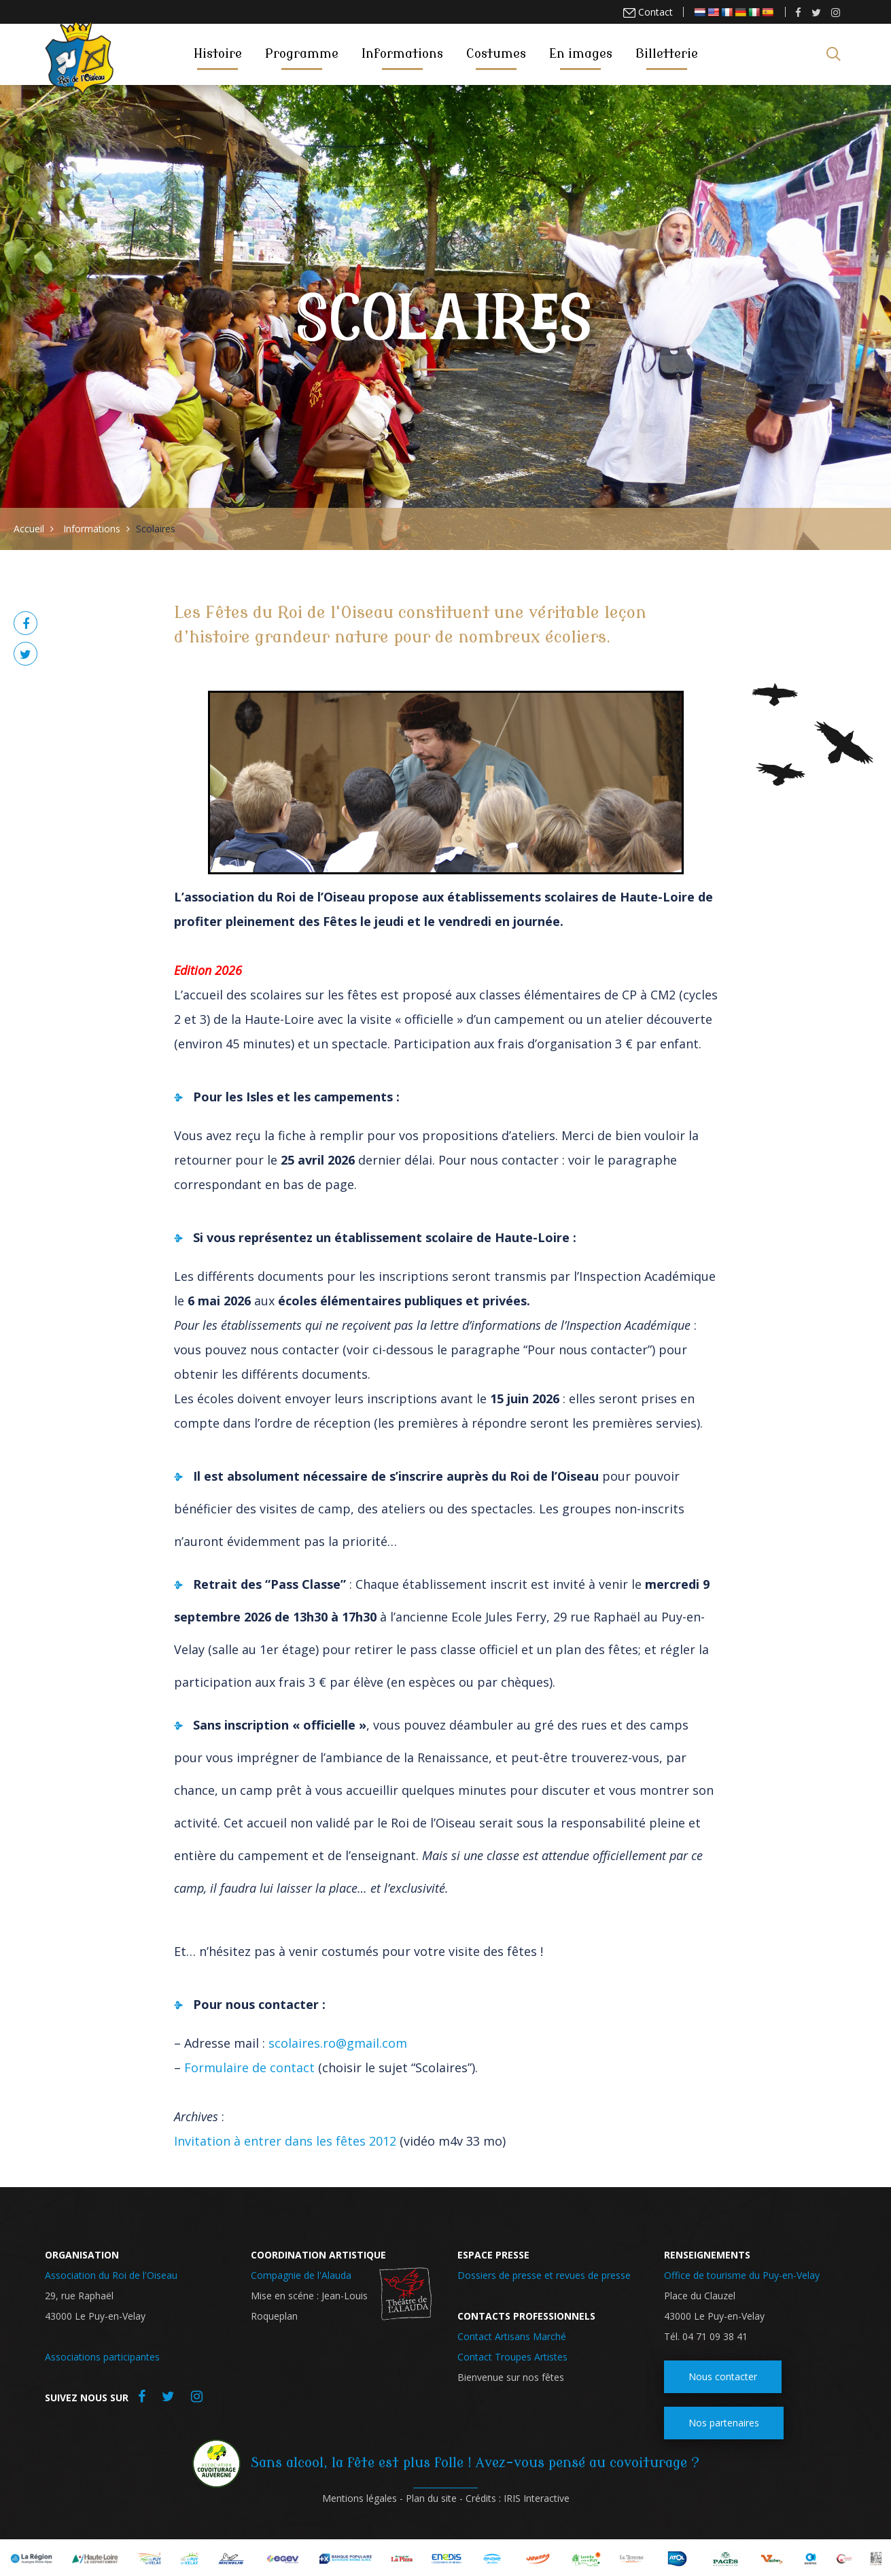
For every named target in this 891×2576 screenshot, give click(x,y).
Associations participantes (102, 2356)
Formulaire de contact (249, 2067)
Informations (402, 54)
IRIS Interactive (537, 2498)
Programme (301, 54)
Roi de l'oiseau (81, 53)
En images (580, 54)
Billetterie (666, 54)
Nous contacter (722, 2376)
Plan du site (431, 2498)
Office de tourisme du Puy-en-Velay (742, 2275)
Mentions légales (359, 2498)
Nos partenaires (723, 2422)
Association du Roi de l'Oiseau (111, 2275)
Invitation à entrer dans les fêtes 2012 (285, 2141)
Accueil (29, 528)
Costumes (496, 54)
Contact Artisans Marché (511, 2336)
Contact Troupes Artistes (512, 2356)
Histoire (218, 54)
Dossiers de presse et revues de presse (544, 2275)
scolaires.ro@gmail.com (337, 2043)
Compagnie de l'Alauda (301, 2275)
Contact (654, 11)
